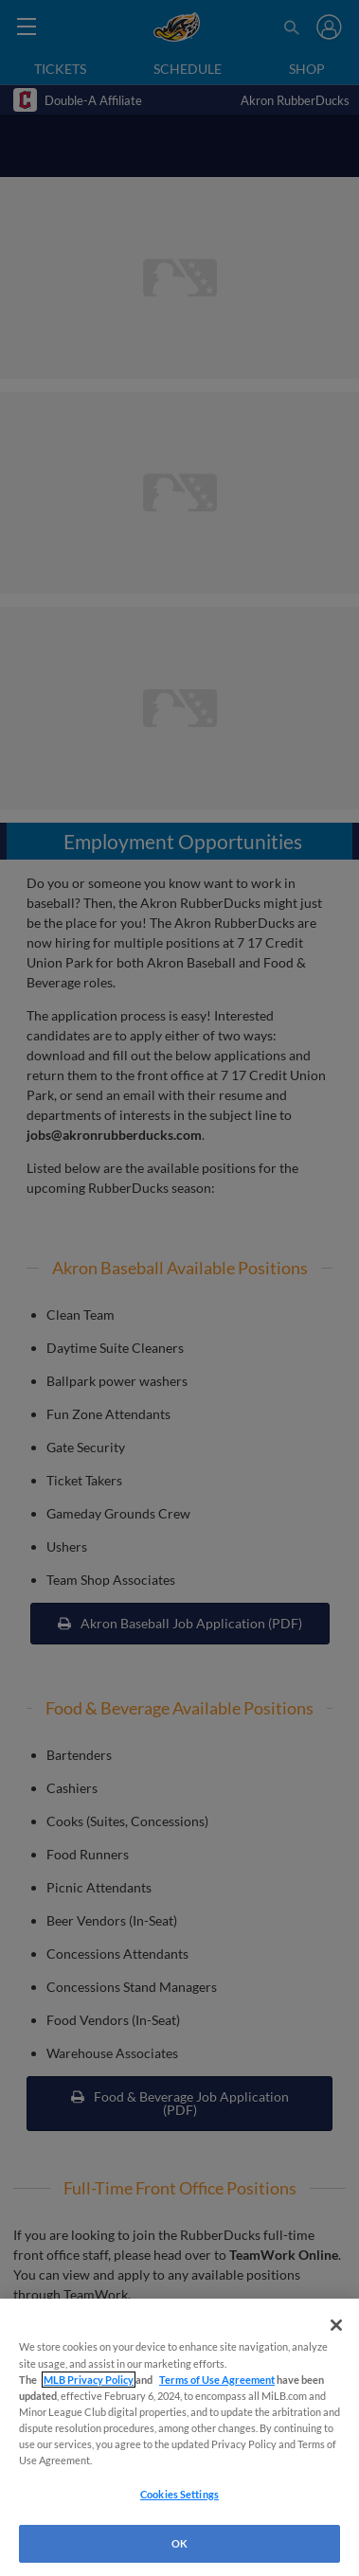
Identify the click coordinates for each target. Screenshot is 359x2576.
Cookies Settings (179, 2494)
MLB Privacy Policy (89, 2379)
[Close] (336, 2325)
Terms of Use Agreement (217, 2379)
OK (179, 2543)
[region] (179, 2437)
